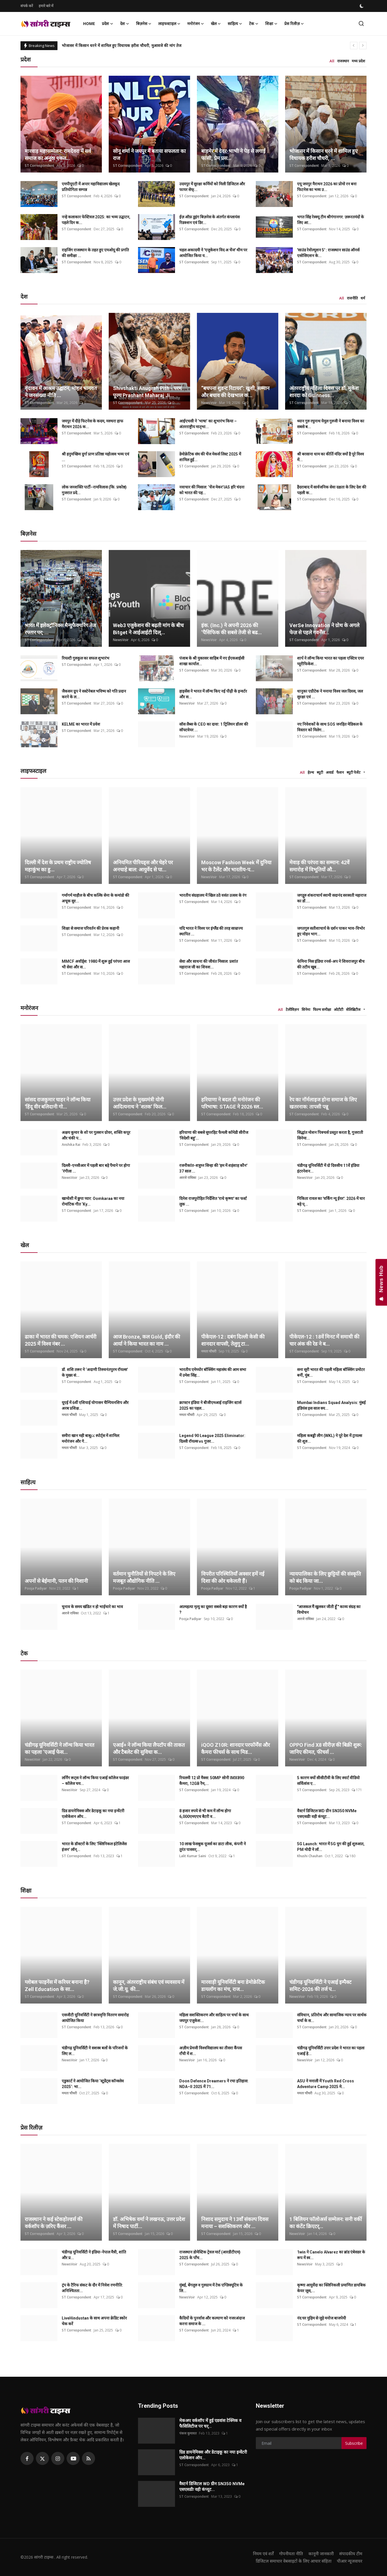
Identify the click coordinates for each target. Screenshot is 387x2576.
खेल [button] (216, 24)
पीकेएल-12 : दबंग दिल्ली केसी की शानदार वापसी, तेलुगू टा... (233, 1340)
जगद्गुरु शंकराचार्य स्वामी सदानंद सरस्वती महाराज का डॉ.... (331, 898)
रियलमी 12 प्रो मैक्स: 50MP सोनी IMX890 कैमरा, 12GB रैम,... (211, 1781)
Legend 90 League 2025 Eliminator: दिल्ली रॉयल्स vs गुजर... (212, 1438)
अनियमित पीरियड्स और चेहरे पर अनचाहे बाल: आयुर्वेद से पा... (143, 866)
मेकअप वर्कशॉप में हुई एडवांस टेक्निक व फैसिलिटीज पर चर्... (210, 2423)
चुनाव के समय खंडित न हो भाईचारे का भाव (92, 1606)
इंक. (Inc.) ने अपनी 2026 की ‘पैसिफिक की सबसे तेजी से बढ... (231, 628)
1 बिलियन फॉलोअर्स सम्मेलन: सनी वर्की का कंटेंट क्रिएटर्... (325, 2222)
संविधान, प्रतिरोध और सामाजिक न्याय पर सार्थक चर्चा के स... (332, 2018)
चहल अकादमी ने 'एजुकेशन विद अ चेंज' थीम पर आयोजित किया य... (213, 253)
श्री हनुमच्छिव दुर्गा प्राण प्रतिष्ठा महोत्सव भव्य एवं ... (95, 457)
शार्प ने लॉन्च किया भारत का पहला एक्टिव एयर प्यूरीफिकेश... (330, 661)
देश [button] (124, 24)
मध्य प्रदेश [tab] (358, 60)
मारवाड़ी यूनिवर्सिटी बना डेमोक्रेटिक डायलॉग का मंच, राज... (233, 1985)
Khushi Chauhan (309, 1856)
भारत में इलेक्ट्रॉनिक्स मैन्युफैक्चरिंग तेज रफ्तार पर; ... (60, 628)
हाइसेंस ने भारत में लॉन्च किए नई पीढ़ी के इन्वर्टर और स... (213, 694)
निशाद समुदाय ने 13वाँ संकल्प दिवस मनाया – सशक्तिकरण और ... (234, 2222)
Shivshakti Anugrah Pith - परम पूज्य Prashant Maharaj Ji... (147, 391)
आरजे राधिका (187, 1177)
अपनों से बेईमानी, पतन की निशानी (56, 1581)
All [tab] (332, 60)
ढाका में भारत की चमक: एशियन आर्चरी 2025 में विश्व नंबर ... (60, 1340)
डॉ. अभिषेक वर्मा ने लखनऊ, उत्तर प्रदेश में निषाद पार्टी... (149, 2222)
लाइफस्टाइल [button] (169, 24)
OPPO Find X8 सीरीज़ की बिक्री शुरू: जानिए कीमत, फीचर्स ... (325, 1748)
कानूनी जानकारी (321, 2553)
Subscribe (354, 2443)
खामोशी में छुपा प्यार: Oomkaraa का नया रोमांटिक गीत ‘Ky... (93, 1201)
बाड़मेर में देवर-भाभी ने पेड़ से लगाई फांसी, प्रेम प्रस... (233, 154)
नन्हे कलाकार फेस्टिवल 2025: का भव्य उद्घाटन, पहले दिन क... (96, 220)
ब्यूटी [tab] (320, 772)
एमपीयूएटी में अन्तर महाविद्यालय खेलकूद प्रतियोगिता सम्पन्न (91, 187)
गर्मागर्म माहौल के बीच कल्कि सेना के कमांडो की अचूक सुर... (95, 898)
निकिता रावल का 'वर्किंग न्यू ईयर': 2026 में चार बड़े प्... (331, 1201)
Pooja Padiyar (36, 1588)
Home (89, 23)
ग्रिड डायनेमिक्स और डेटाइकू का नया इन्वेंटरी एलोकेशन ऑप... (93, 1814)
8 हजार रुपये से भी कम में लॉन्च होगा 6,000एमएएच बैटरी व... (205, 1814)
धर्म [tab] (363, 298)
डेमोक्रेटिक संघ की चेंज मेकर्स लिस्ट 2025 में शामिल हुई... (210, 457)
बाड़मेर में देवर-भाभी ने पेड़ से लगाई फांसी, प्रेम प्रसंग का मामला (107, 45)
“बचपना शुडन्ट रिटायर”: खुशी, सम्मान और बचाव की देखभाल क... (235, 391)
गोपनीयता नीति (291, 2553)
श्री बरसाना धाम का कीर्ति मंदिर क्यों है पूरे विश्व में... (330, 457)
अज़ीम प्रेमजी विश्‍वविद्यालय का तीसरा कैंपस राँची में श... (210, 2051)
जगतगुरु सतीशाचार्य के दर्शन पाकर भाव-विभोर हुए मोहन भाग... (331, 931)
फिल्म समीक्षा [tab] (322, 1009)
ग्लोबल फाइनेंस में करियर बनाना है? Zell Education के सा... (57, 1985)
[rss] (88, 2458)
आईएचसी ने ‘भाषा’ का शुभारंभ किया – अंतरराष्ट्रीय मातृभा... (208, 424)
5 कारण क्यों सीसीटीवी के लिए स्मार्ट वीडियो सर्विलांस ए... (328, 1781)
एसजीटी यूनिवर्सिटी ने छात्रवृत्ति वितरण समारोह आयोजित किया (95, 2018)
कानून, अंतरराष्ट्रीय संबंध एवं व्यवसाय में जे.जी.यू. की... (148, 1985)
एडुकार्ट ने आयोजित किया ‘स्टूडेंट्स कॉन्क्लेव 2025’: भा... (93, 2084)
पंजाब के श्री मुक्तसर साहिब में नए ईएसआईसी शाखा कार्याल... (211, 661)
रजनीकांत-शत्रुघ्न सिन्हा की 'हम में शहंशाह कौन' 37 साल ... (213, 1168)
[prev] (353, 45)
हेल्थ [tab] (311, 772)
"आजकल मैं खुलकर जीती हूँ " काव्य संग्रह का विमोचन (329, 1609)
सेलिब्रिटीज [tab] (353, 1009)
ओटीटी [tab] (338, 1009)
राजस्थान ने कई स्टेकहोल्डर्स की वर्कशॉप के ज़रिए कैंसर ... (54, 2222)
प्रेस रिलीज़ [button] (294, 24)
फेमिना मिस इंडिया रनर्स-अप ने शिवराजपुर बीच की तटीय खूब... (331, 964)
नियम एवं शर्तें (263, 2553)
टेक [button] (253, 24)
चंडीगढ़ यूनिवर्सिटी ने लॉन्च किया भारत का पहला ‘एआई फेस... (59, 1748)
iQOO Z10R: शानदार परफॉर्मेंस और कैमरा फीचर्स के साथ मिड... (235, 1748)
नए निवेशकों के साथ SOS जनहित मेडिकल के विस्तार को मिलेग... (330, 727)
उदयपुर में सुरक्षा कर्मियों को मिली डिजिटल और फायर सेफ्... (212, 187)
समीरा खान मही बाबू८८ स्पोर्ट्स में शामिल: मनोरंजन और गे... (91, 1438)
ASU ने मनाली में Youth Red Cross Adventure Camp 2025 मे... (325, 2084)
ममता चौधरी (208, 1351)
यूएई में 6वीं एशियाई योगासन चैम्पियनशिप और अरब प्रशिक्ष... (95, 1405)
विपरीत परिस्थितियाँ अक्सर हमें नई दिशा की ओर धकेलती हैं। (232, 1577)
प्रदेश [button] (107, 24)
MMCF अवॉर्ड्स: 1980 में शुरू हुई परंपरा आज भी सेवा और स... (96, 964)
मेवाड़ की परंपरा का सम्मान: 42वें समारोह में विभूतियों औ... (319, 866)
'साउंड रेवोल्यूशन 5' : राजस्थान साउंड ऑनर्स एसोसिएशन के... (328, 253)
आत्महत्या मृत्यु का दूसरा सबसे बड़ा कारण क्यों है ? (213, 1609)
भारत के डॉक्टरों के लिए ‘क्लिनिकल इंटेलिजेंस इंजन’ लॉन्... (94, 1847)
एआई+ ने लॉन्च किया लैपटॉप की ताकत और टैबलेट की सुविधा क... (149, 1748)
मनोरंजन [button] (195, 24)
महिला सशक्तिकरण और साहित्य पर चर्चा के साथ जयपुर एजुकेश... (214, 2018)
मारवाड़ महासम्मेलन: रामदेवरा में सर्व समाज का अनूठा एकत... (58, 154)
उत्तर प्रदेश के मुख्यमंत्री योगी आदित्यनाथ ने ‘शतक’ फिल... (139, 1103)
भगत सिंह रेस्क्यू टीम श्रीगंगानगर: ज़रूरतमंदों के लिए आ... (330, 220)
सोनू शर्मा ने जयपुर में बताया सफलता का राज (149, 154)
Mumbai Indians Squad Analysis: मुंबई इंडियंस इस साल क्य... (331, 1405)
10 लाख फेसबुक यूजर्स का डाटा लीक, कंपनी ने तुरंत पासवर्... (212, 1847)
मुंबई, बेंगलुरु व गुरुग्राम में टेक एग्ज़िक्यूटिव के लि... (211, 2288)
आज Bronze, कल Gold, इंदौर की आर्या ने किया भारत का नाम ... (146, 1340)
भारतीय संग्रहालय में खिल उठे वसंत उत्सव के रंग (212, 895)
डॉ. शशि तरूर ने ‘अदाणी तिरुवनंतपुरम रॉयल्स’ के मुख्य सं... (95, 1372)
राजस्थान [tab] (343, 60)
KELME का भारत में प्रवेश (81, 724)
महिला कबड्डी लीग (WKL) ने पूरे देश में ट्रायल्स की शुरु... (329, 1438)
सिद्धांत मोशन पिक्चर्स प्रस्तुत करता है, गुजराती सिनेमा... (330, 1135)
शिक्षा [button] (271, 24)
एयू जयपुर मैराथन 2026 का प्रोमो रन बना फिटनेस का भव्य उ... (327, 187)
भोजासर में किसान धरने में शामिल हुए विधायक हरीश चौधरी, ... (323, 154)
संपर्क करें (26, 5)
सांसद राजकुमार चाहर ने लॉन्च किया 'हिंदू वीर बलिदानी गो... (57, 1103)
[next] (363, 45)
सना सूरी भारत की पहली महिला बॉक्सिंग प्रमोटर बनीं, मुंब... (331, 1372)
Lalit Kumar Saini (192, 1856)
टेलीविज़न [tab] (292, 1009)
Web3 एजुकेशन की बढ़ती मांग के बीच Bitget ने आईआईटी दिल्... (148, 628)
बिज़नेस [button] (143, 24)
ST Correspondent (39, 165)
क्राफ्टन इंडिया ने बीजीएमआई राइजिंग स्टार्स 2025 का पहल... (210, 1405)
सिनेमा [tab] (306, 1009)
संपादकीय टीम (350, 2553)
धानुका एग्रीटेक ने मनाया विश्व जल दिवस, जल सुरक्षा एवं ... (330, 694)
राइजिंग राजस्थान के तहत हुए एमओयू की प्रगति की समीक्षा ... (95, 253)
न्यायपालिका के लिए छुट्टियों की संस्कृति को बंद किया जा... (325, 1577)
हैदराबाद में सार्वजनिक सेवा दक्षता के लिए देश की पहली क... (331, 490)
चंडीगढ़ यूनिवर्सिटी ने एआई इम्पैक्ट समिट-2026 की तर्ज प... (320, 1985)
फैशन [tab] (340, 772)
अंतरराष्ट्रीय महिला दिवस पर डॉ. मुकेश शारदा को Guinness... (324, 391)
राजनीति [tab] (352, 298)
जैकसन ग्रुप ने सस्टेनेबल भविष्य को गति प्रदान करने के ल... (94, 694)
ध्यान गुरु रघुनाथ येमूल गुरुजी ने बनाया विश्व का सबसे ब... (330, 424)
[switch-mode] (362, 6)
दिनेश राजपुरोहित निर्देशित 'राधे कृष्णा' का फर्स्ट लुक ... (213, 1201)
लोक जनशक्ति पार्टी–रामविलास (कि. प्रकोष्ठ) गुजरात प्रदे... (94, 490)
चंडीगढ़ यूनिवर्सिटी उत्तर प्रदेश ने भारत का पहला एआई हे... (331, 2051)
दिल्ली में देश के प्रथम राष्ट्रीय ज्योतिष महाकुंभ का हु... (58, 866)
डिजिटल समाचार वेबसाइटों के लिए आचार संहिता (294, 2561)
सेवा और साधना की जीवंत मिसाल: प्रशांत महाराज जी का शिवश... (208, 964)
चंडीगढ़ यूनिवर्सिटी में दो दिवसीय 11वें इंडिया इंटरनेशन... (328, 1168)
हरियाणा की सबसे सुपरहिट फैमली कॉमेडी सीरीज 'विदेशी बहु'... (213, 1135)
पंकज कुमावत (188, 2433)
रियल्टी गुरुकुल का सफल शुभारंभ (85, 658)
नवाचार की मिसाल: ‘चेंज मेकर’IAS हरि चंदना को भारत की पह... (211, 490)
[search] (361, 23)
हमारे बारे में (46, 5)
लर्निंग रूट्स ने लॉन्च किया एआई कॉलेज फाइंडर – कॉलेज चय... (95, 1781)
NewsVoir (209, 402)
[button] (364, 772)
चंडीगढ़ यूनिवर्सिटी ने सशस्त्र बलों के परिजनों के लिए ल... (95, 2051)
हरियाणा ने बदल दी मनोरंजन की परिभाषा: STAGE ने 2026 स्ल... (232, 1103)
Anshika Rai (71, 1144)
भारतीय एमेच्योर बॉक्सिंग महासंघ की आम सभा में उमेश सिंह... (212, 1372)
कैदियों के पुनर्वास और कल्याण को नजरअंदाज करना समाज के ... (212, 2321)
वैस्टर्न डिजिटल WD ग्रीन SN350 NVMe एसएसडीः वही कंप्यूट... (327, 1814)
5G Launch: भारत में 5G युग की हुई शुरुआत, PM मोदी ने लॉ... (331, 1847)
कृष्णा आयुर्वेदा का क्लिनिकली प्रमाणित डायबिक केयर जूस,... (331, 2288)
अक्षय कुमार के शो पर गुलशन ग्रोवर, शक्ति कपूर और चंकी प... (96, 1135)
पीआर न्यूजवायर (349, 2561)
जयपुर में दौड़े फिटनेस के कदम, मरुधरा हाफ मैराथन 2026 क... (92, 424)
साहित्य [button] (235, 24)
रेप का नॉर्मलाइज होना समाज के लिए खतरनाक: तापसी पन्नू (323, 1103)
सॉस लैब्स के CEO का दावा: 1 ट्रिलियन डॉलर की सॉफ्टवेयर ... (213, 727)
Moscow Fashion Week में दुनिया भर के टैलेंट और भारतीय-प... (236, 866)
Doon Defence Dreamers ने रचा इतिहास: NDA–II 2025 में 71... (213, 2084)
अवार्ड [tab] (330, 772)
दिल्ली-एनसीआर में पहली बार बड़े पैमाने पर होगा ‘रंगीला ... (96, 1168)
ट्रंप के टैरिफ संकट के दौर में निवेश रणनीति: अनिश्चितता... (92, 2288)
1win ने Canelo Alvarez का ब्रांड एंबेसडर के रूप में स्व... (331, 2255)
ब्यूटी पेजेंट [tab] (354, 772)
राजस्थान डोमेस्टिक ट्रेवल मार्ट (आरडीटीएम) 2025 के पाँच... (209, 2255)
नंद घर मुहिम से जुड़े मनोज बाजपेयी (321, 2318)
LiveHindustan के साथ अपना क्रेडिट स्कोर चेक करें (94, 2321)
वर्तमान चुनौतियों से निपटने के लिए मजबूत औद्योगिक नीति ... (144, 1577)
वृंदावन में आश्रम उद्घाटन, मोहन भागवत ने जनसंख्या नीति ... (61, 391)
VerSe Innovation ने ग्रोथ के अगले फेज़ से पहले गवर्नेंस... (324, 628)
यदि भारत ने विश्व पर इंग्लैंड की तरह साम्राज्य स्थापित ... (211, 931)
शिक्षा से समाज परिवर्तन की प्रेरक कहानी (90, 928)
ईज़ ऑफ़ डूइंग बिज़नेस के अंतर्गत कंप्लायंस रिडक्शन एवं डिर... (209, 220)
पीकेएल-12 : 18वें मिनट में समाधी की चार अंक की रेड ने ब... (324, 1340)
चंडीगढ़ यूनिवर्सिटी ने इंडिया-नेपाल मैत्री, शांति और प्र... (94, 2255)
